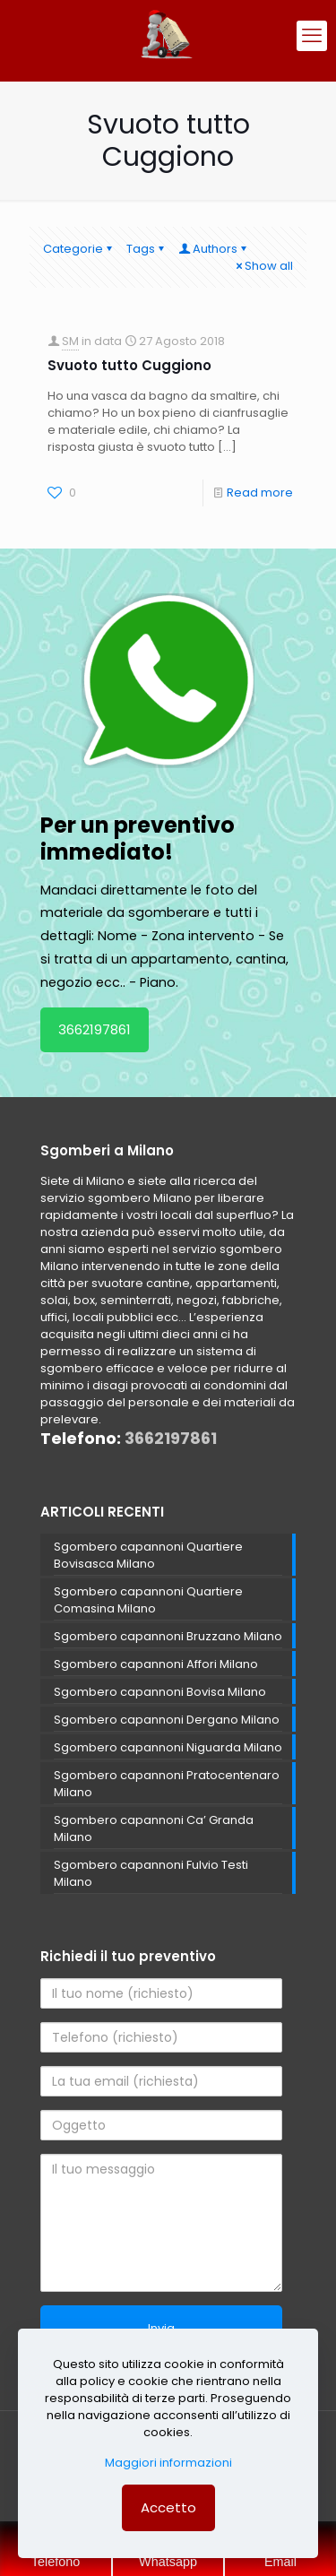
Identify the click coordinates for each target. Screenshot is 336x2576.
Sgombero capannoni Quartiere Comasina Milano (148, 1600)
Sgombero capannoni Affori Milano (156, 1664)
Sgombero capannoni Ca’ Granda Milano (154, 1828)
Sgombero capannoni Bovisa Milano (160, 1691)
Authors (213, 248)
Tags (146, 248)
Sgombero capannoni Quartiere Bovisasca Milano (148, 1555)
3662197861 (94, 1029)
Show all (263, 265)
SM (70, 341)
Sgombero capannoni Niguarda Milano (168, 1747)
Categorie (79, 248)
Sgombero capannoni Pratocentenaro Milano (167, 1784)
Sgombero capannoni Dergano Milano (167, 1719)
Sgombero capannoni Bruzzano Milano (168, 1636)
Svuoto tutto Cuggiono (129, 365)
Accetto (168, 2507)
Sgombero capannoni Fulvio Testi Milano (151, 1873)
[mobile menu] (312, 36)
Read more (260, 492)
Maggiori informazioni (168, 2462)
